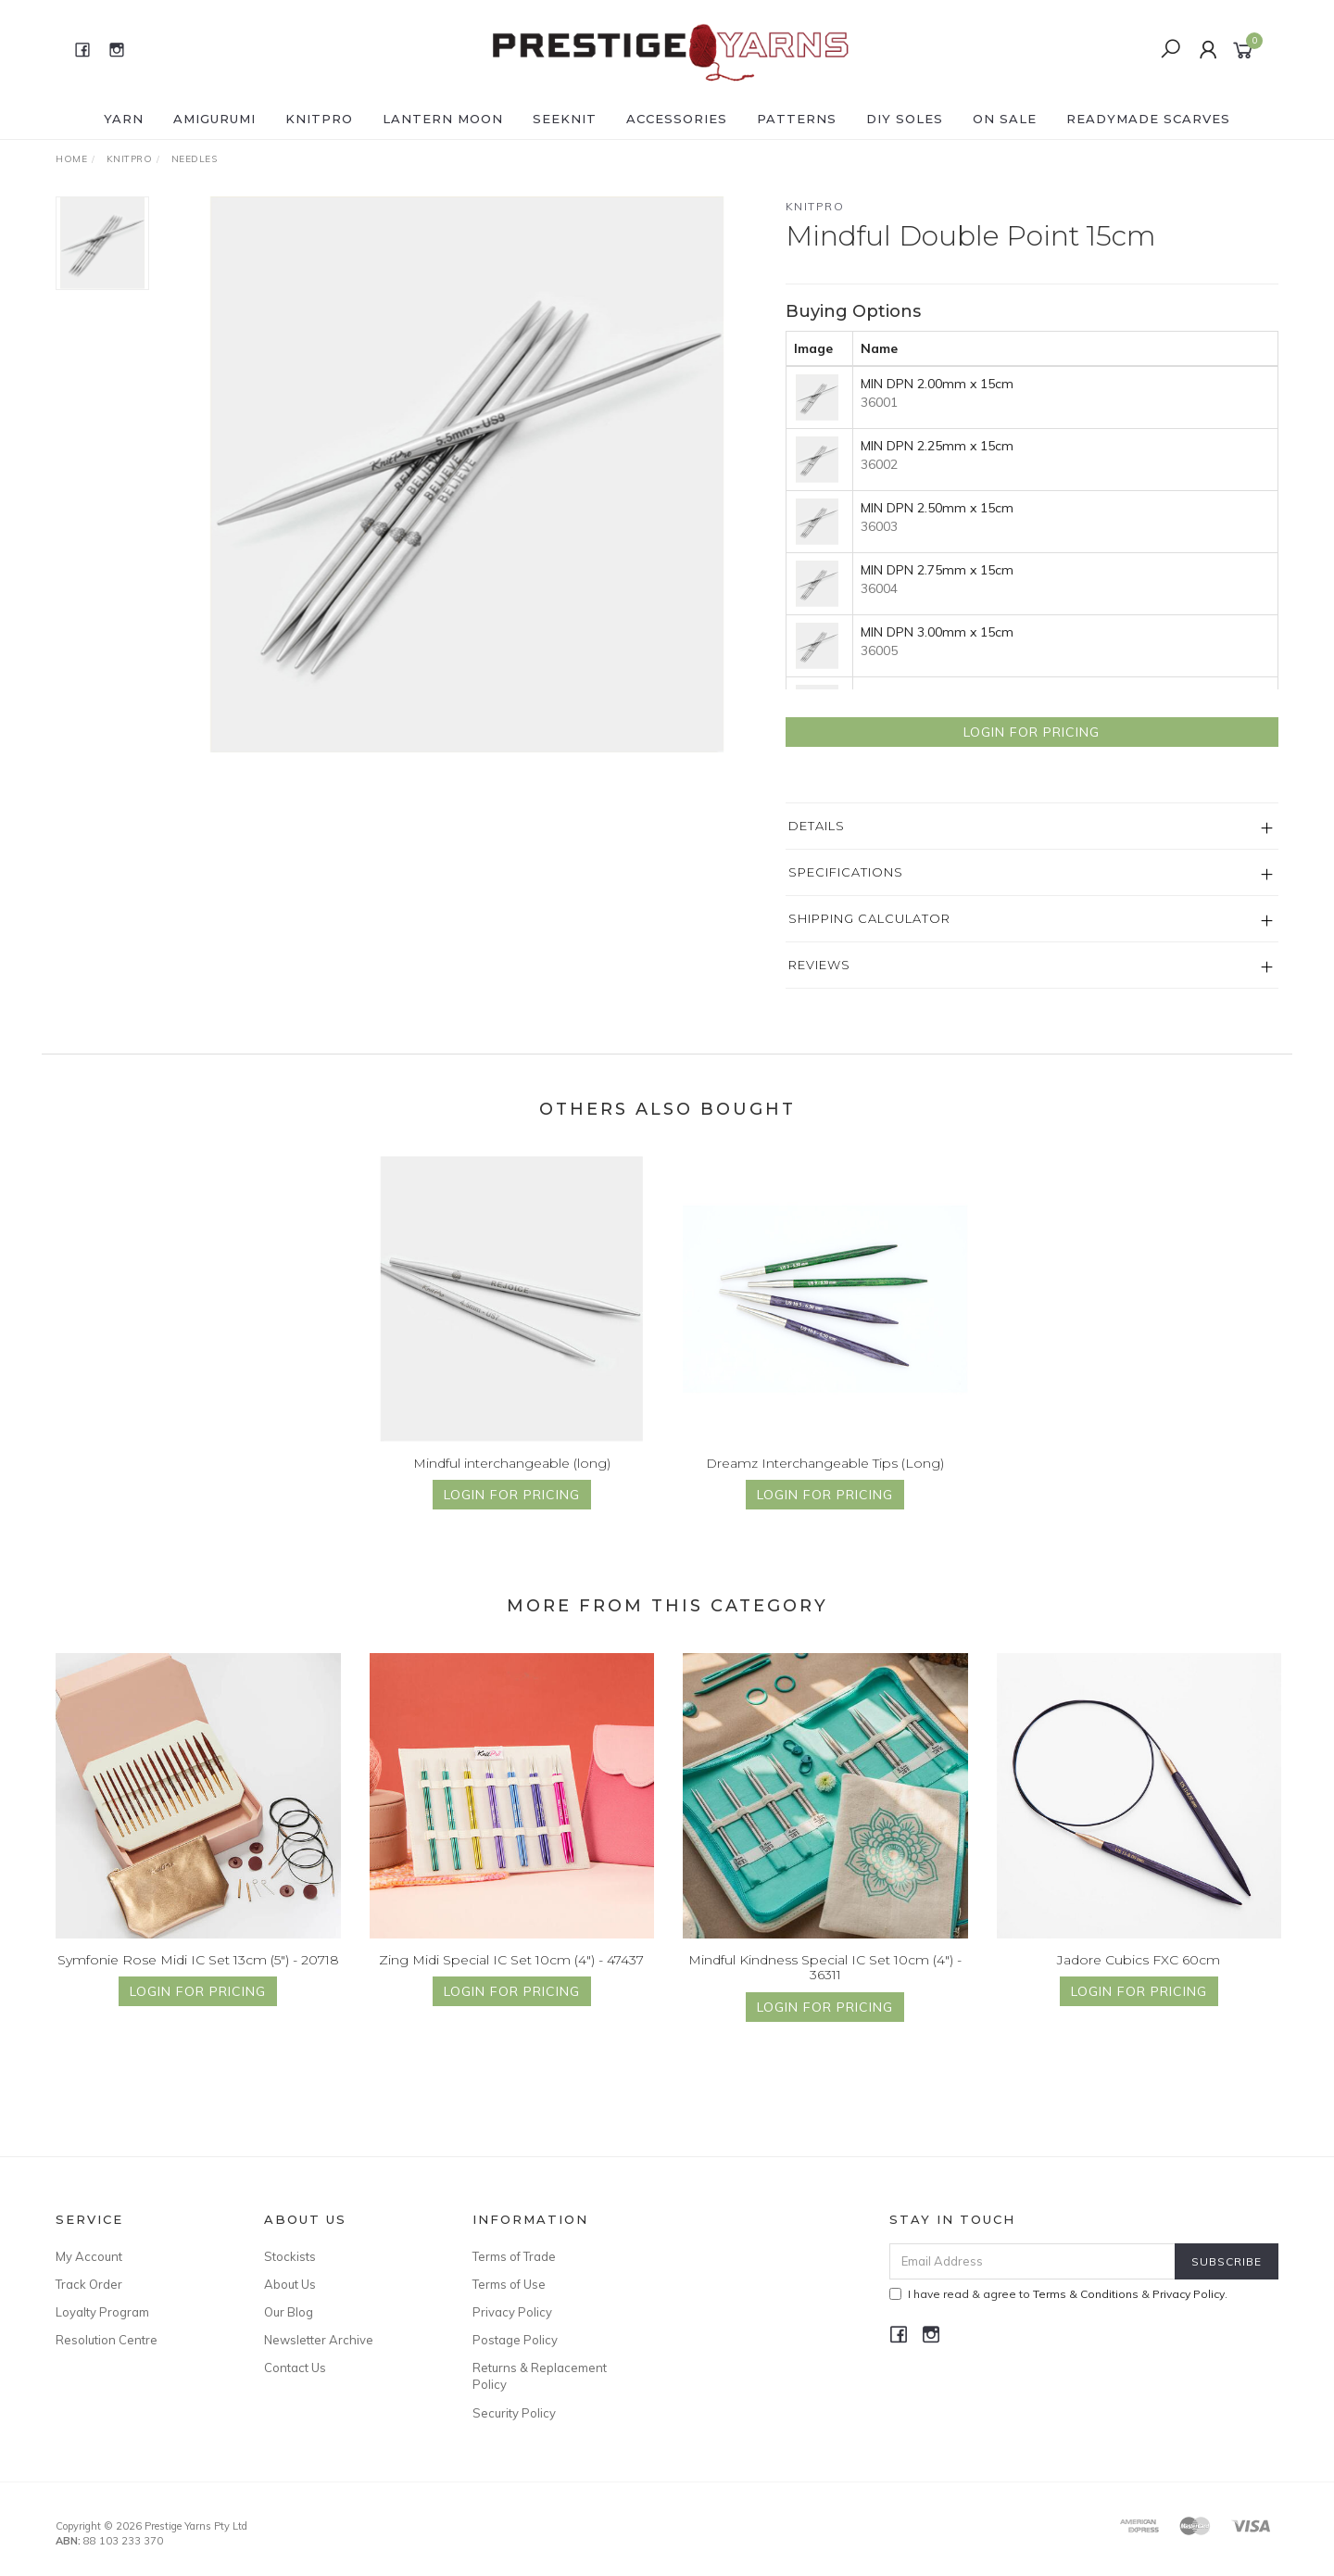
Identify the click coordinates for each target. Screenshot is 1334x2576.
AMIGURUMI (214, 118)
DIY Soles (904, 118)
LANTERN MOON (443, 118)
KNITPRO (319, 118)
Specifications (845, 872)
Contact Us (295, 2367)
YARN (124, 118)
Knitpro (815, 206)
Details (816, 825)
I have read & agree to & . (1058, 2294)
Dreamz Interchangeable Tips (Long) (825, 1479)
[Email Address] (1032, 2261)
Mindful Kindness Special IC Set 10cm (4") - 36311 (825, 1983)
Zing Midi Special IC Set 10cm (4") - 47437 (511, 1975)
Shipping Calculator (869, 918)
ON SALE (1005, 118)
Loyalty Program (102, 2312)
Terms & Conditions (1086, 2294)
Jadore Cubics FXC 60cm (1138, 1975)
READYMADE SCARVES (1148, 118)
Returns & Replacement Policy (539, 2376)
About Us (290, 2284)
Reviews (819, 964)
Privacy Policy (512, 2312)
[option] (467, 474)
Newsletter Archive (318, 2339)
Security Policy (514, 2413)
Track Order (89, 2284)
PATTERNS (797, 118)
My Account (89, 2256)
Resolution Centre (106, 2339)
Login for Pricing (1031, 732)
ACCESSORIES (676, 118)
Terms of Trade (514, 2256)
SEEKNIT (565, 118)
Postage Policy (515, 2339)
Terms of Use (509, 2284)
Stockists (290, 2256)
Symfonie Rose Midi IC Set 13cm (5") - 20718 (198, 1975)
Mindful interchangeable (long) (511, 1479)
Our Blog (288, 2312)
